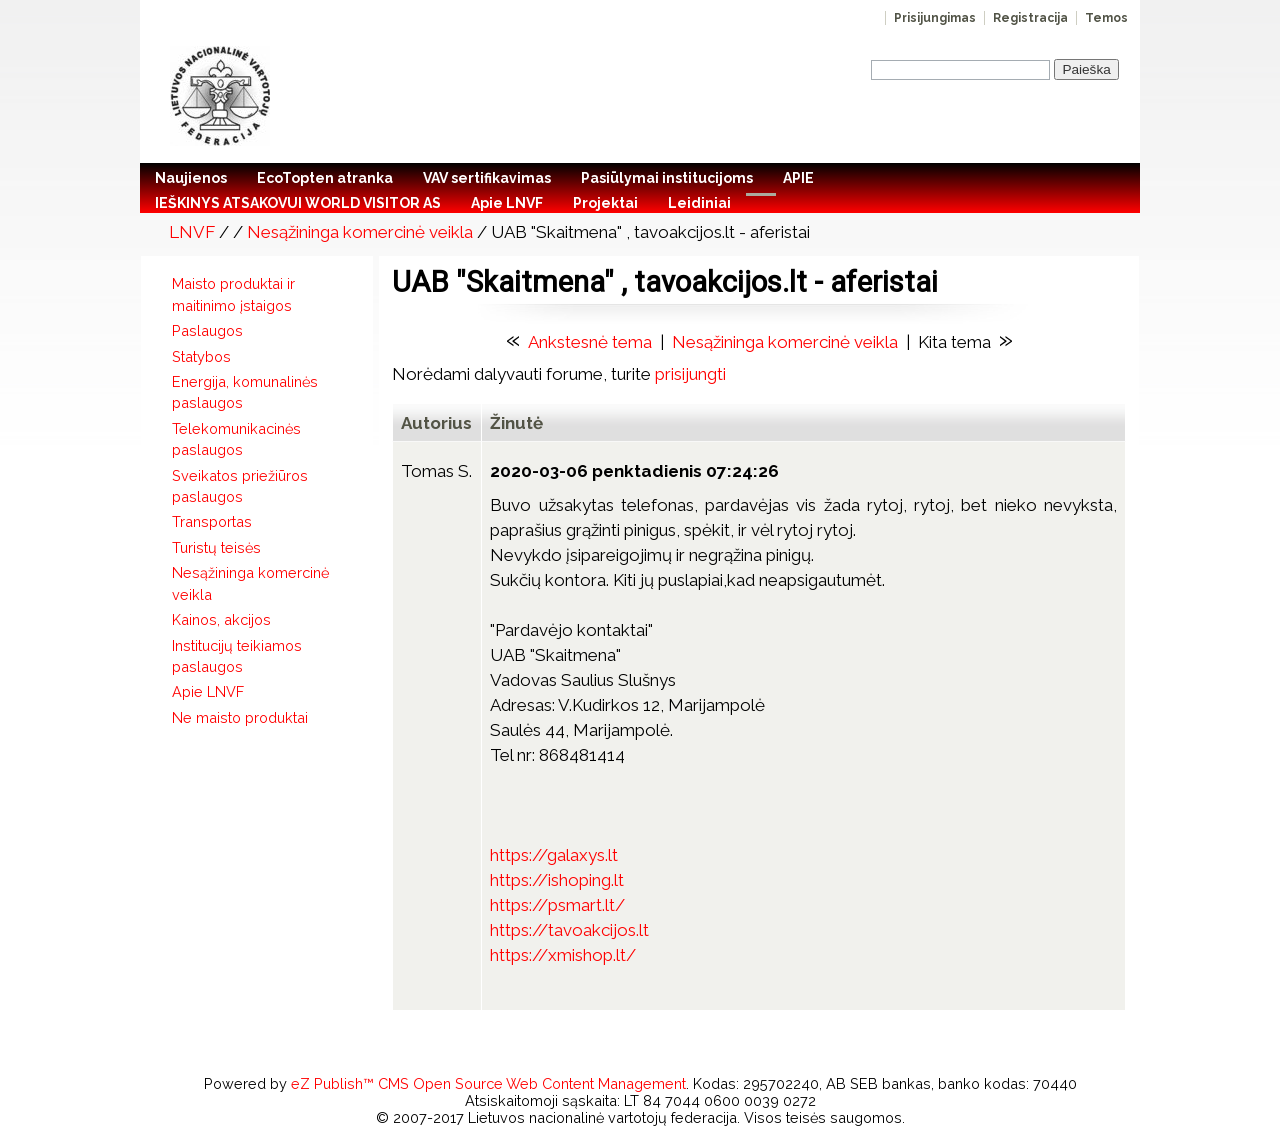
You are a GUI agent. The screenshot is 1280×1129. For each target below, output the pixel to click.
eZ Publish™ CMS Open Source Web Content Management (488, 1083)
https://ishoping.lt (557, 880)
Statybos (201, 356)
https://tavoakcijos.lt (569, 930)
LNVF (192, 232)
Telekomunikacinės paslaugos (236, 439)
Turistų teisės (216, 547)
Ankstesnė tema (590, 342)
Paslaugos (207, 330)
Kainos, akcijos (221, 619)
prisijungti (690, 374)
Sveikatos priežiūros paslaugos (240, 486)
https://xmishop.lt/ (563, 955)
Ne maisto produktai (240, 717)
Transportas (212, 521)
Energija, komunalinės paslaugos (245, 392)
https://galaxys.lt (554, 855)
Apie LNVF (208, 691)
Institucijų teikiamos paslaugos (237, 656)
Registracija (1030, 18)
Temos (1106, 18)
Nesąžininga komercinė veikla (360, 232)
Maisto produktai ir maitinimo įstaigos (233, 294)
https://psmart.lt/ (557, 905)
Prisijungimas (935, 18)
